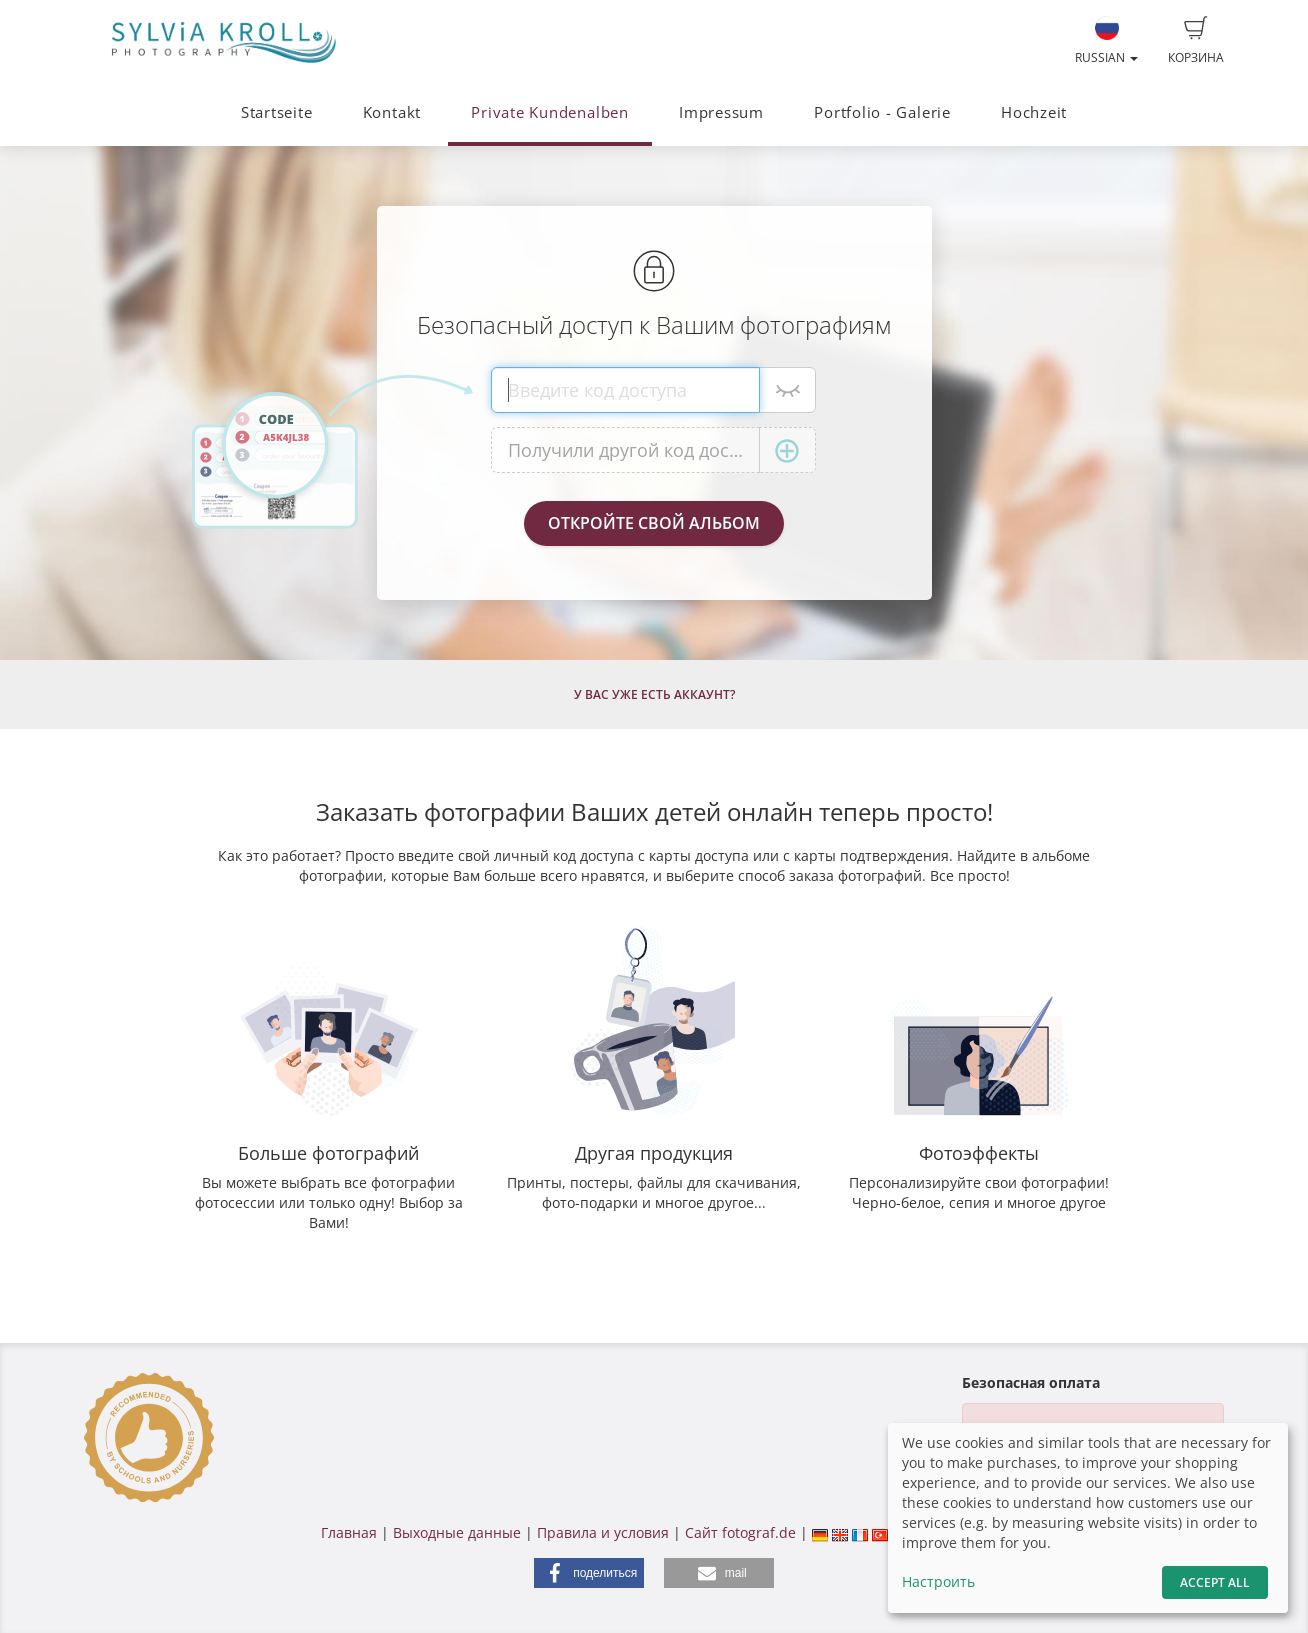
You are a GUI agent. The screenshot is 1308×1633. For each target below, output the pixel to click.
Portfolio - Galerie (882, 112)
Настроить (938, 1581)
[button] (589, 1573)
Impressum (721, 112)
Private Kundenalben (550, 112)
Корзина (1196, 41)
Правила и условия (603, 1532)
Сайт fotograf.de (740, 1532)
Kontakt (392, 112)
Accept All (1215, 1582)
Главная (349, 1532)
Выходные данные (457, 1532)
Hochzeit (1034, 112)
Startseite (277, 112)
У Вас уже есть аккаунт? (654, 694)
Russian (1106, 41)
